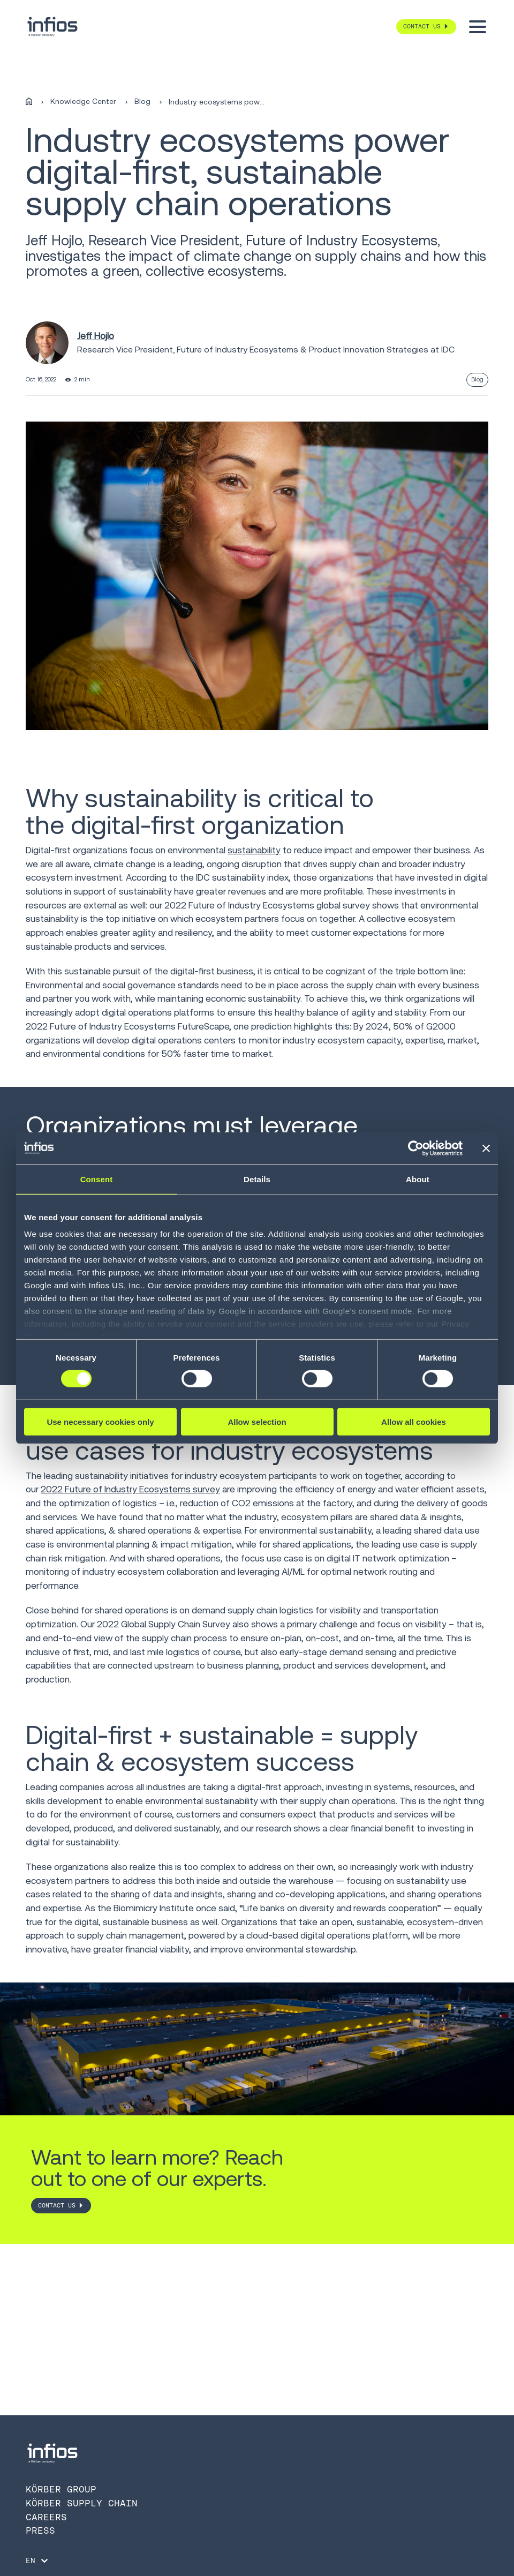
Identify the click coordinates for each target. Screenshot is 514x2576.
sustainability (254, 850)
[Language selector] (38, 2560)
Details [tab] (257, 1178)
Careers (46, 2517)
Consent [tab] (96, 1178)
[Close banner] (486, 1148)
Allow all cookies (413, 1421)
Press (40, 2530)
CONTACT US (56, 2205)
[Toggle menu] (477, 27)
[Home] (29, 102)
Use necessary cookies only (100, 1421)
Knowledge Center (83, 102)
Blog (142, 102)
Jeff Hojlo (95, 336)
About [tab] (417, 1178)
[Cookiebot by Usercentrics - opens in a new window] (416, 1148)
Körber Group (61, 2489)
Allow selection (257, 1421)
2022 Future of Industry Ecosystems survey (130, 1489)
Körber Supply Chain (82, 2503)
